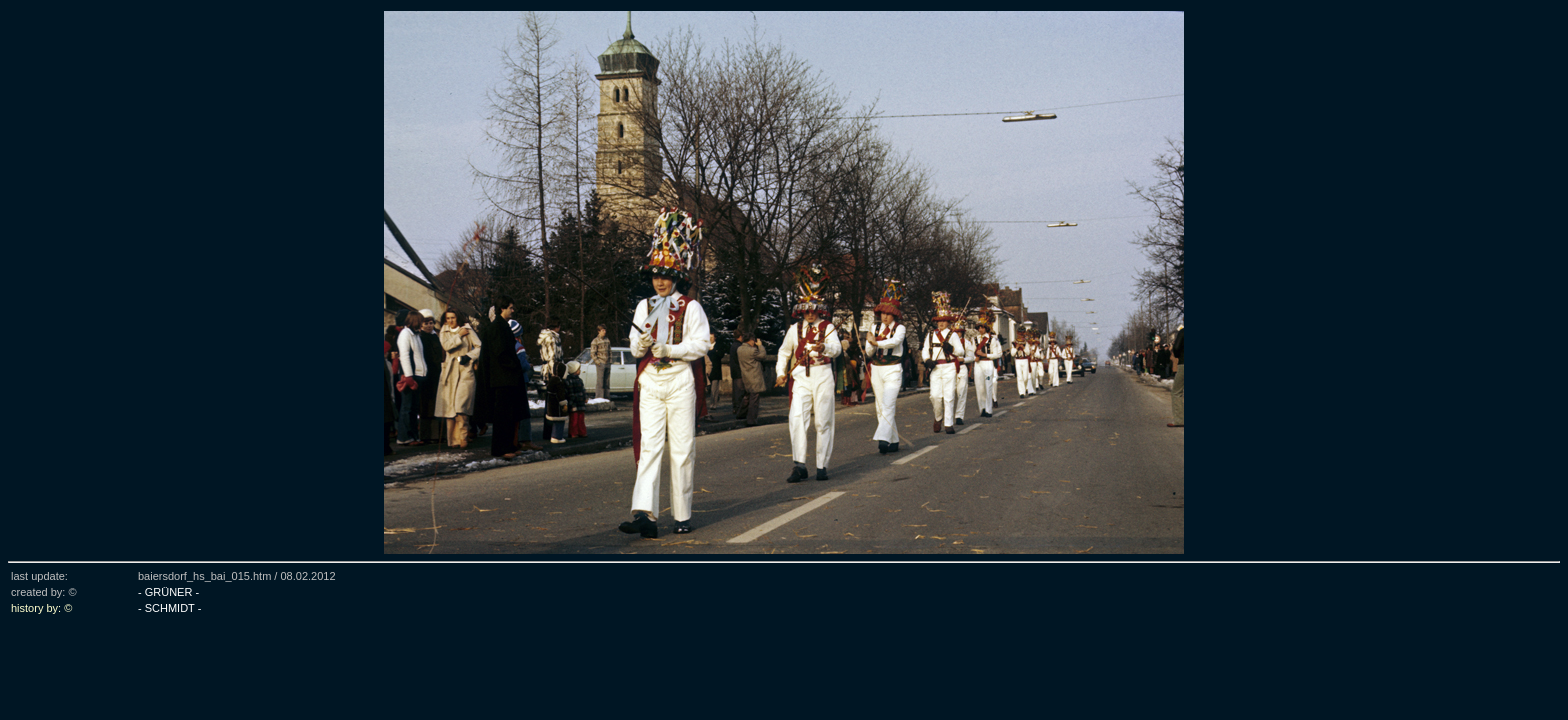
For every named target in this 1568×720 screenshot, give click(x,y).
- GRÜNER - (168, 592)
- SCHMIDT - (169, 608)
